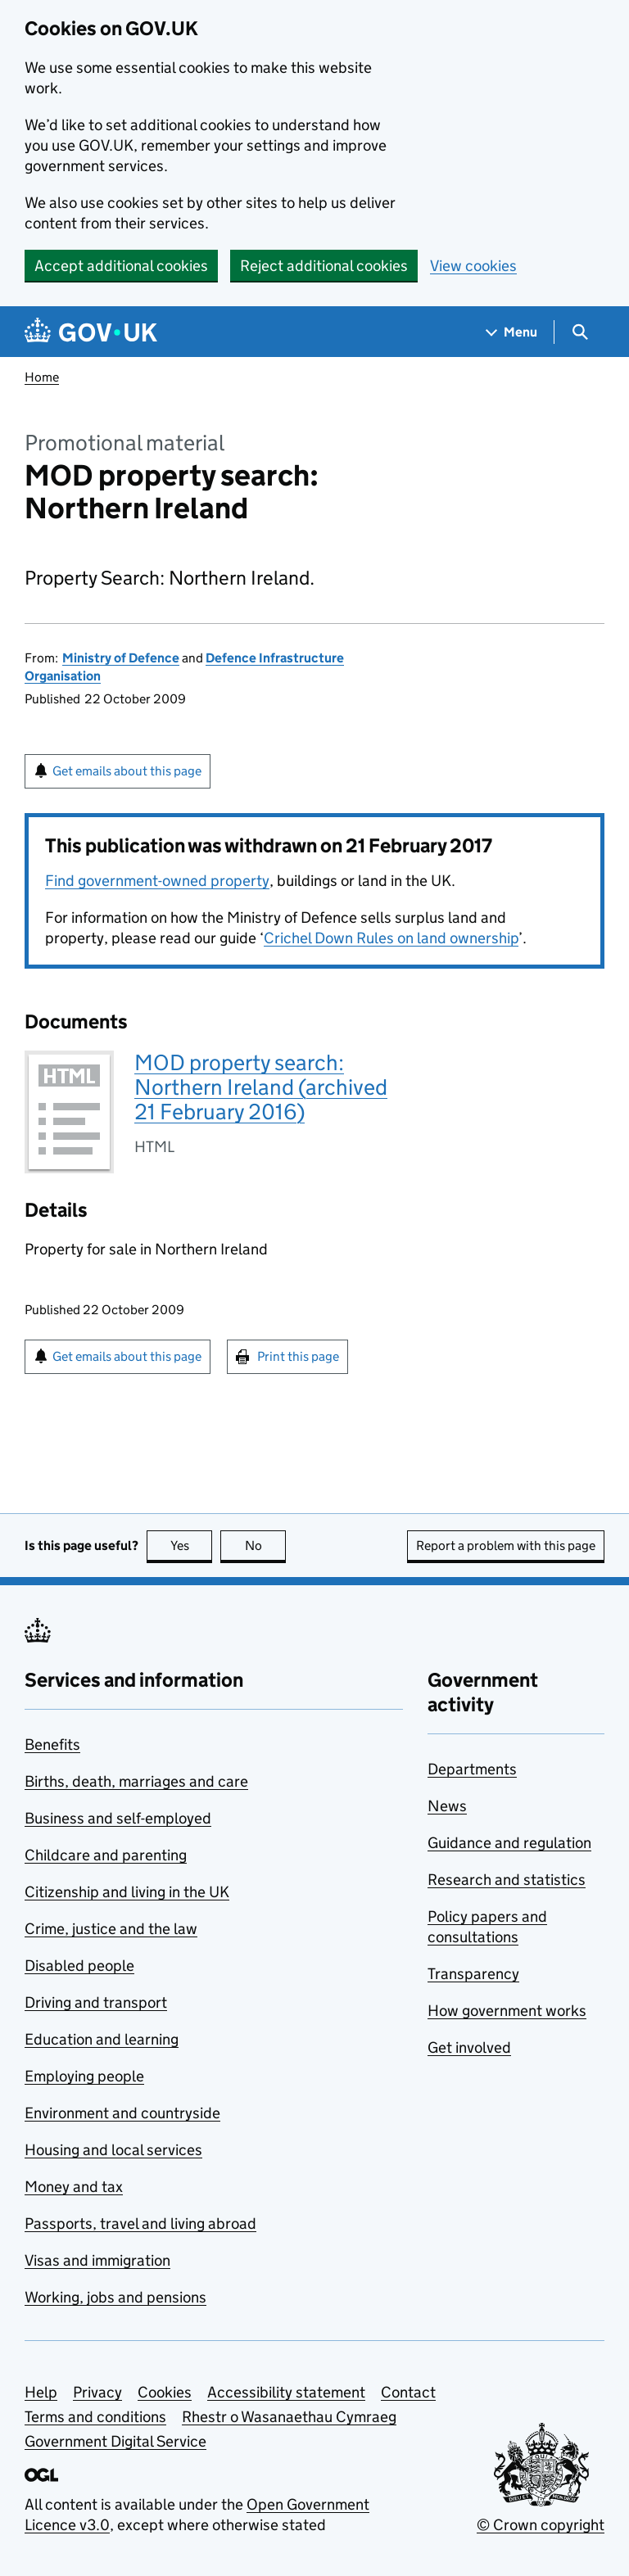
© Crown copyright (540, 2524)
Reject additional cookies (324, 265)
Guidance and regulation (509, 1842)
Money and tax (74, 2186)
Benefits (52, 1744)
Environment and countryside (122, 2113)
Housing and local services (113, 2149)
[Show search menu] (579, 332)
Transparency (473, 1973)
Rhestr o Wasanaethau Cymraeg (289, 2416)
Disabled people (79, 1965)
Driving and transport (96, 2002)
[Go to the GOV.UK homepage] (91, 332)
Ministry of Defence (120, 658)
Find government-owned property (157, 880)
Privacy (97, 2392)
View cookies (473, 265)
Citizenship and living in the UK (127, 1891)
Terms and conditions (95, 2416)
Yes (191, 1545)
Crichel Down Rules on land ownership (391, 938)
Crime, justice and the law (111, 1928)
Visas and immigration (97, 2260)
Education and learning (102, 2039)
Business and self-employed (118, 1818)
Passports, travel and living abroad (140, 2223)
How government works (507, 2010)
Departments (472, 1769)
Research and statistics (507, 1879)
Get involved (469, 2047)
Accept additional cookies (121, 265)
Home (42, 377)
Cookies (165, 2392)
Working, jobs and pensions (115, 2297)
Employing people (84, 2076)
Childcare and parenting (106, 1855)
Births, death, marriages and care (136, 1781)
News (447, 1805)
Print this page (298, 1356)
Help (41, 2392)
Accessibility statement (286, 2392)
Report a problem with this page (505, 1545)
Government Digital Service (115, 2441)
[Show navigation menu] (511, 332)
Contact (408, 2392)
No (266, 1545)
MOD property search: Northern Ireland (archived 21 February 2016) (260, 1087)
